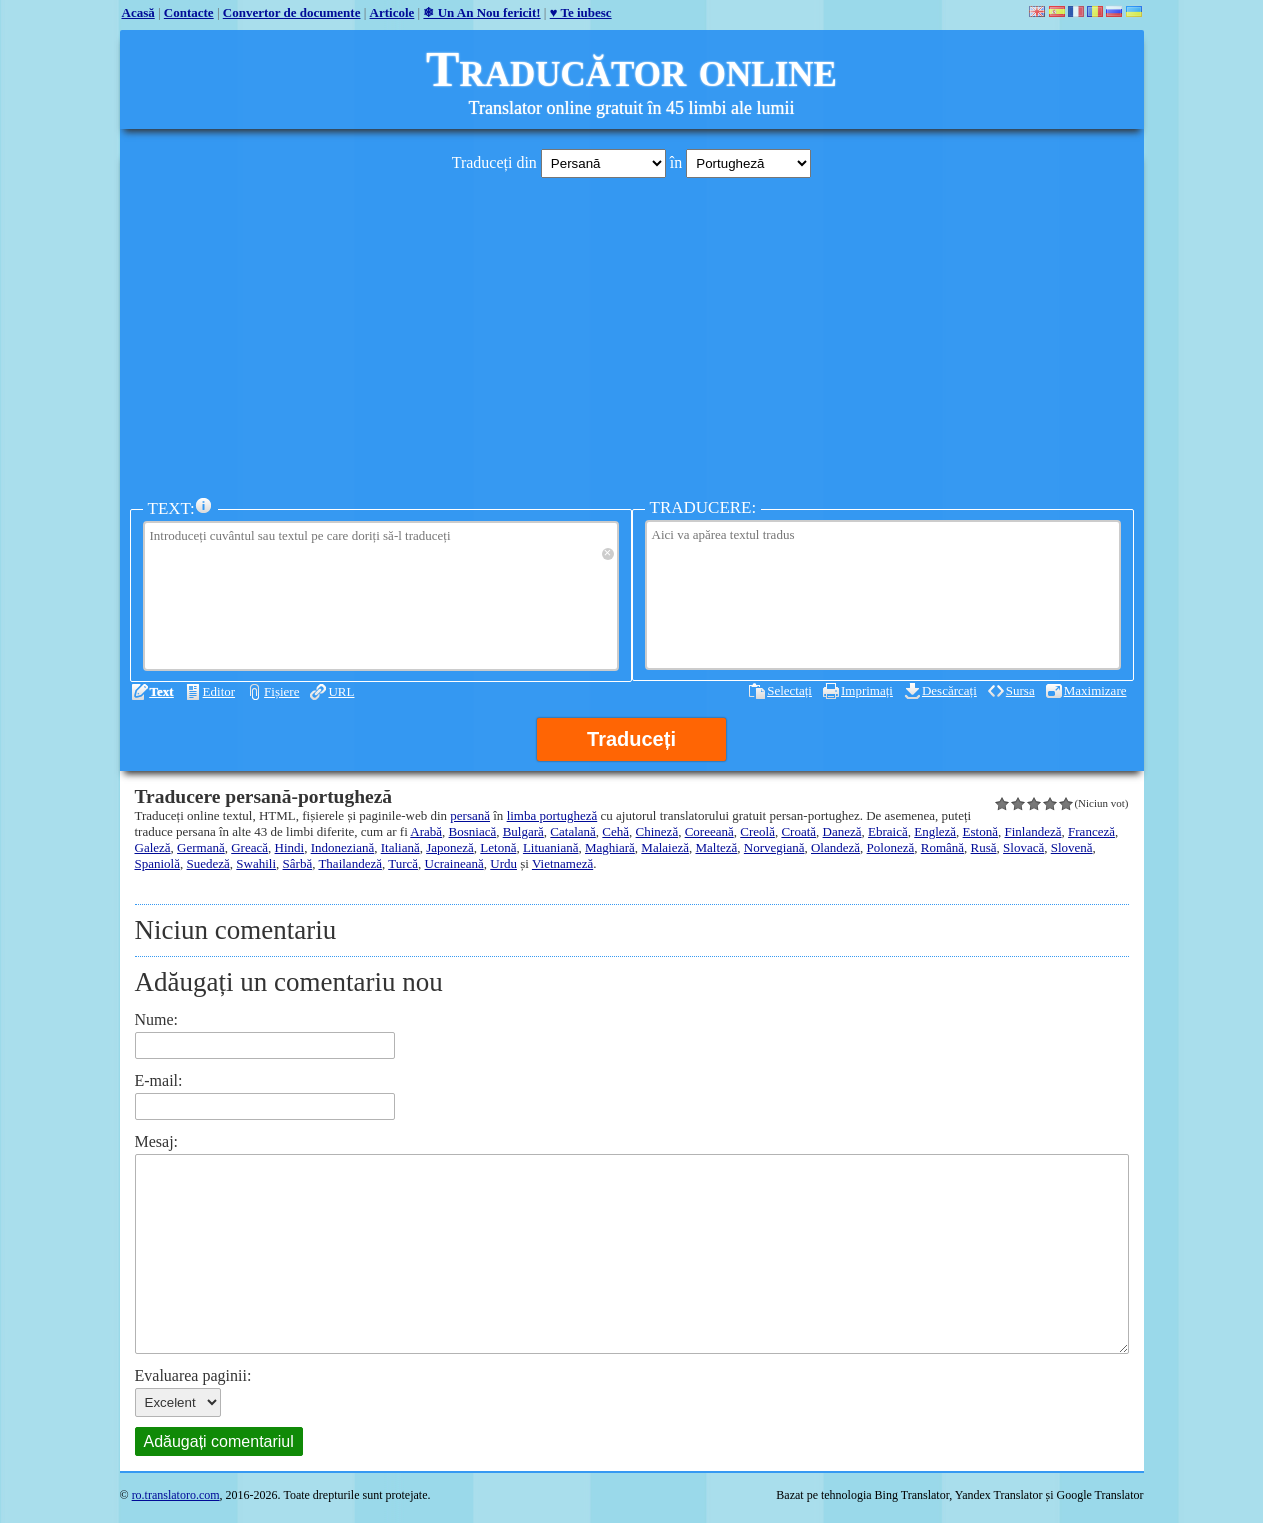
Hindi (290, 847)
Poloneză (891, 847)
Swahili (256, 863)
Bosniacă (473, 831)
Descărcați (949, 690)
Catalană (572, 831)
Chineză (657, 831)
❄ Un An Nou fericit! (481, 12)
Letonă (498, 847)
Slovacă (1023, 847)
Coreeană (709, 831)
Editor (219, 691)
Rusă (984, 847)
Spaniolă (158, 863)
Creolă (757, 831)
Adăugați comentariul (219, 1441)
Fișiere (281, 691)
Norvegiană (774, 847)
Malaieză (665, 847)
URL (341, 691)
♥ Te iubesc (581, 12)
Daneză (842, 831)
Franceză (1091, 831)
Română (942, 847)
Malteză (716, 847)
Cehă (615, 831)
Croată (798, 831)
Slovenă (1072, 847)
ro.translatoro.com (176, 1495)
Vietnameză (562, 863)
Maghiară (610, 847)
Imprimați (867, 690)
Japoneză (450, 847)
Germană (201, 847)
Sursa (1020, 690)
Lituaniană (551, 847)
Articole (392, 12)
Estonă (980, 831)
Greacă (249, 847)
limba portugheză (552, 815)
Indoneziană (343, 847)
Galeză (153, 847)
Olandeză (835, 847)
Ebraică (888, 831)
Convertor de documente (292, 12)
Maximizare (1095, 690)
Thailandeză (350, 863)
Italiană (400, 847)
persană (470, 815)
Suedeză (208, 863)
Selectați (789, 690)
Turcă (403, 863)
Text (162, 691)
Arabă (426, 831)
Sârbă (298, 863)
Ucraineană (454, 863)
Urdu (503, 863)
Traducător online (631, 69)
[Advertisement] (632, 333)
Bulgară (523, 831)
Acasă (138, 12)
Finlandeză (1033, 831)
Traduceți (631, 739)
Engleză (935, 831)
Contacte (189, 12)
